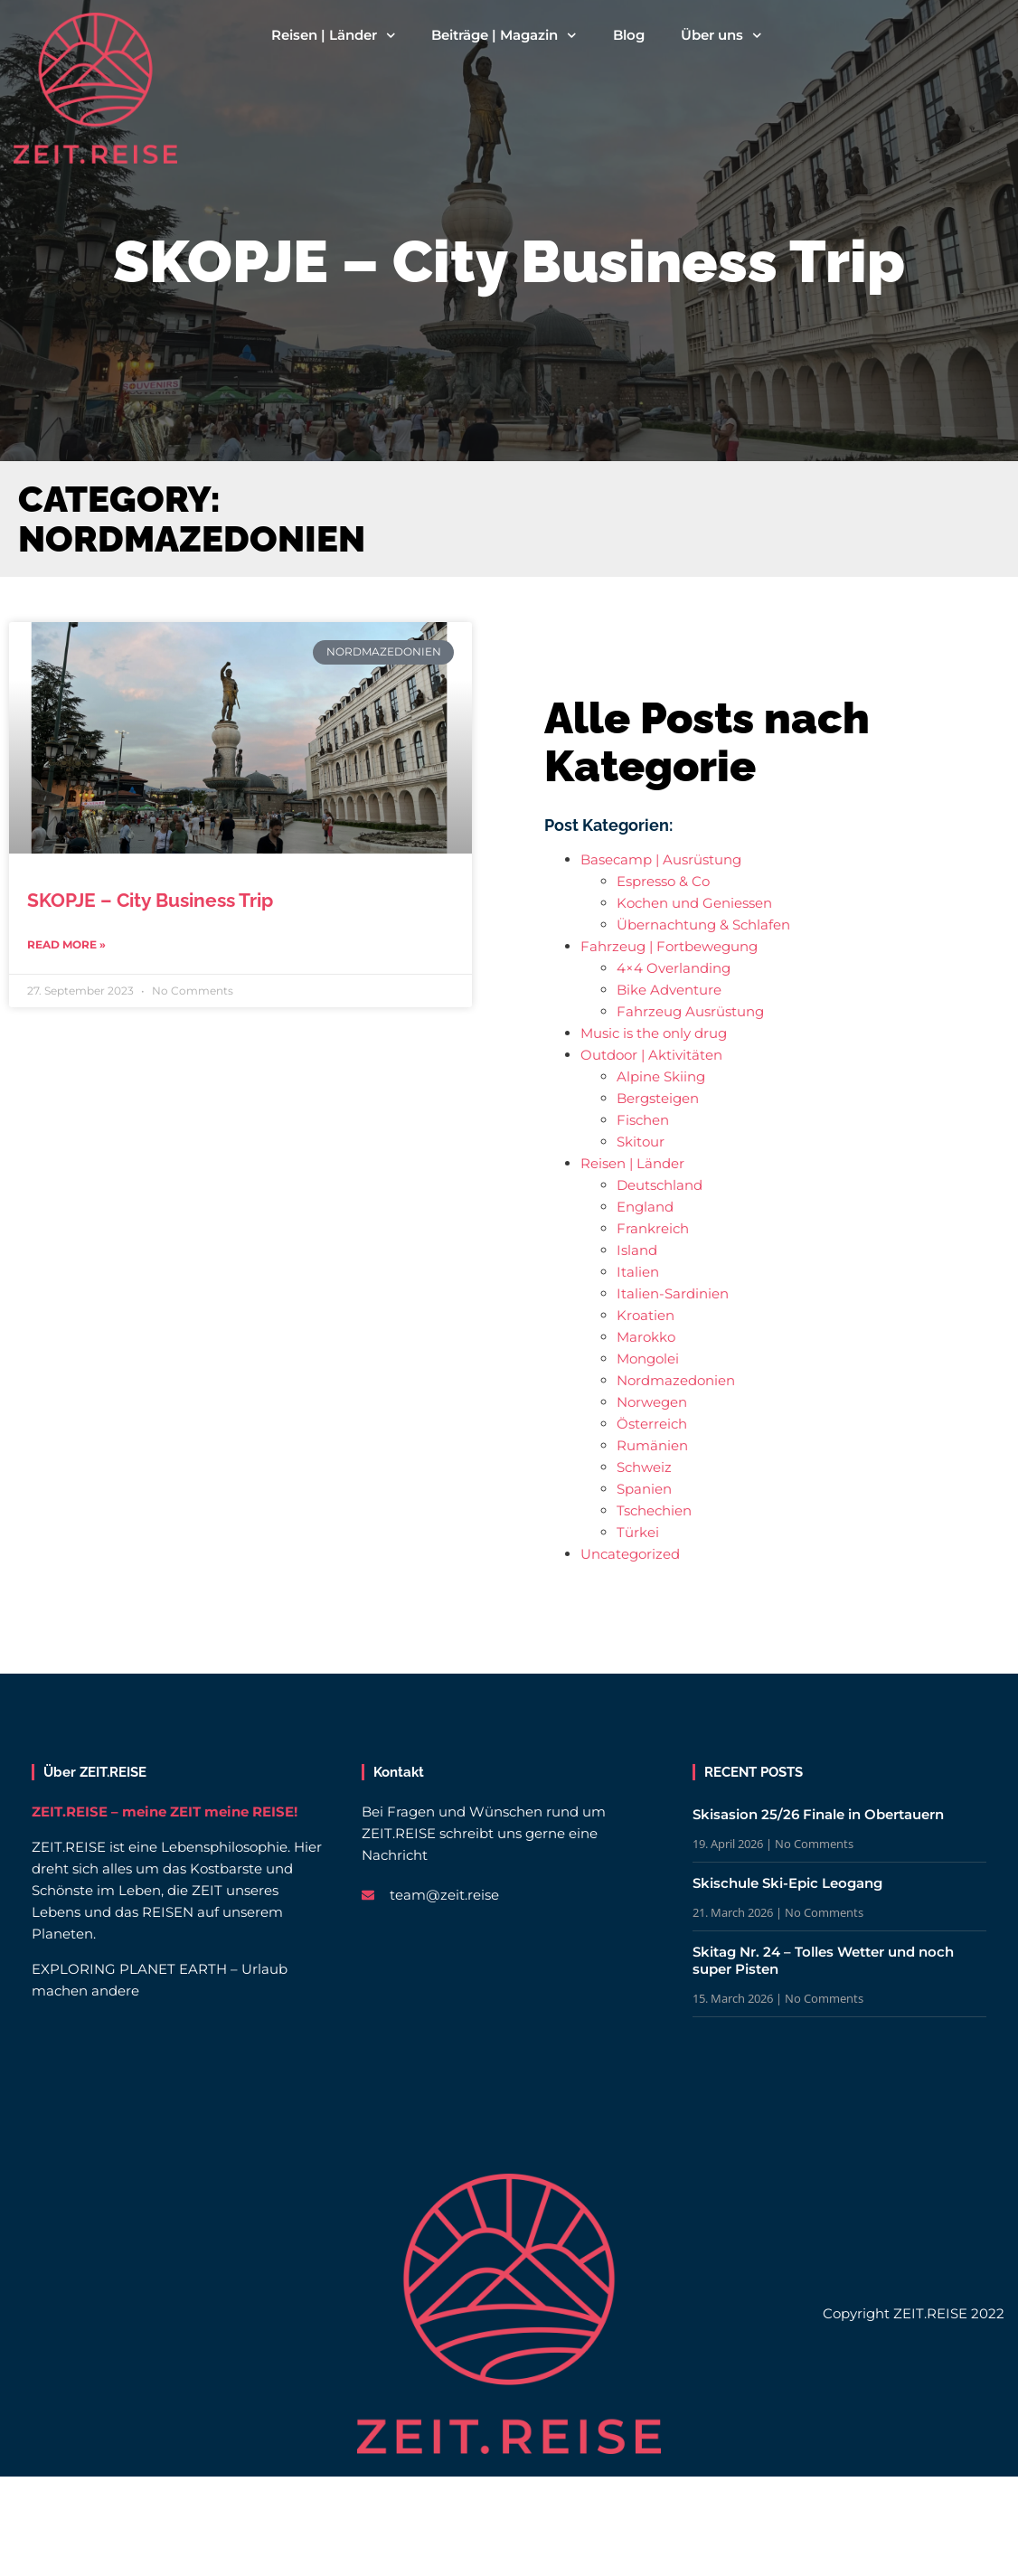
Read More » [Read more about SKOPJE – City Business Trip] (66, 944)
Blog (629, 34)
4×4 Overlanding (674, 968)
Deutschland (659, 1185)
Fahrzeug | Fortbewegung (669, 946)
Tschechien (654, 1510)
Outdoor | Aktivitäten (651, 1054)
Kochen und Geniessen (694, 902)
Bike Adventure (669, 989)
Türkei (638, 1532)
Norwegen (652, 1402)
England (645, 1206)
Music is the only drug (653, 1033)
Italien (638, 1271)
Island (637, 1250)
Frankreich (653, 1228)
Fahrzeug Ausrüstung (690, 1011)
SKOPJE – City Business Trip (150, 900)
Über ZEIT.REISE (94, 1772)
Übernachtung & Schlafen (703, 924)
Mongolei (648, 1358)
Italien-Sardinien (673, 1293)
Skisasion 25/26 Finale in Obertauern (818, 1814)
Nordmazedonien (676, 1380)
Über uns (721, 35)
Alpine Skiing (661, 1076)
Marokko (646, 1336)
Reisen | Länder (333, 35)
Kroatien (645, 1315)
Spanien (644, 1488)
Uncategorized (630, 1553)
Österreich (652, 1423)
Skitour (641, 1141)
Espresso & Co (663, 881)
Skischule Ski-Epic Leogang (787, 1883)
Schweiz (644, 1467)
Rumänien (652, 1445)
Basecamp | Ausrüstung (660, 859)
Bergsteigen (658, 1098)
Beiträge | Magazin (504, 35)
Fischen (643, 1119)
